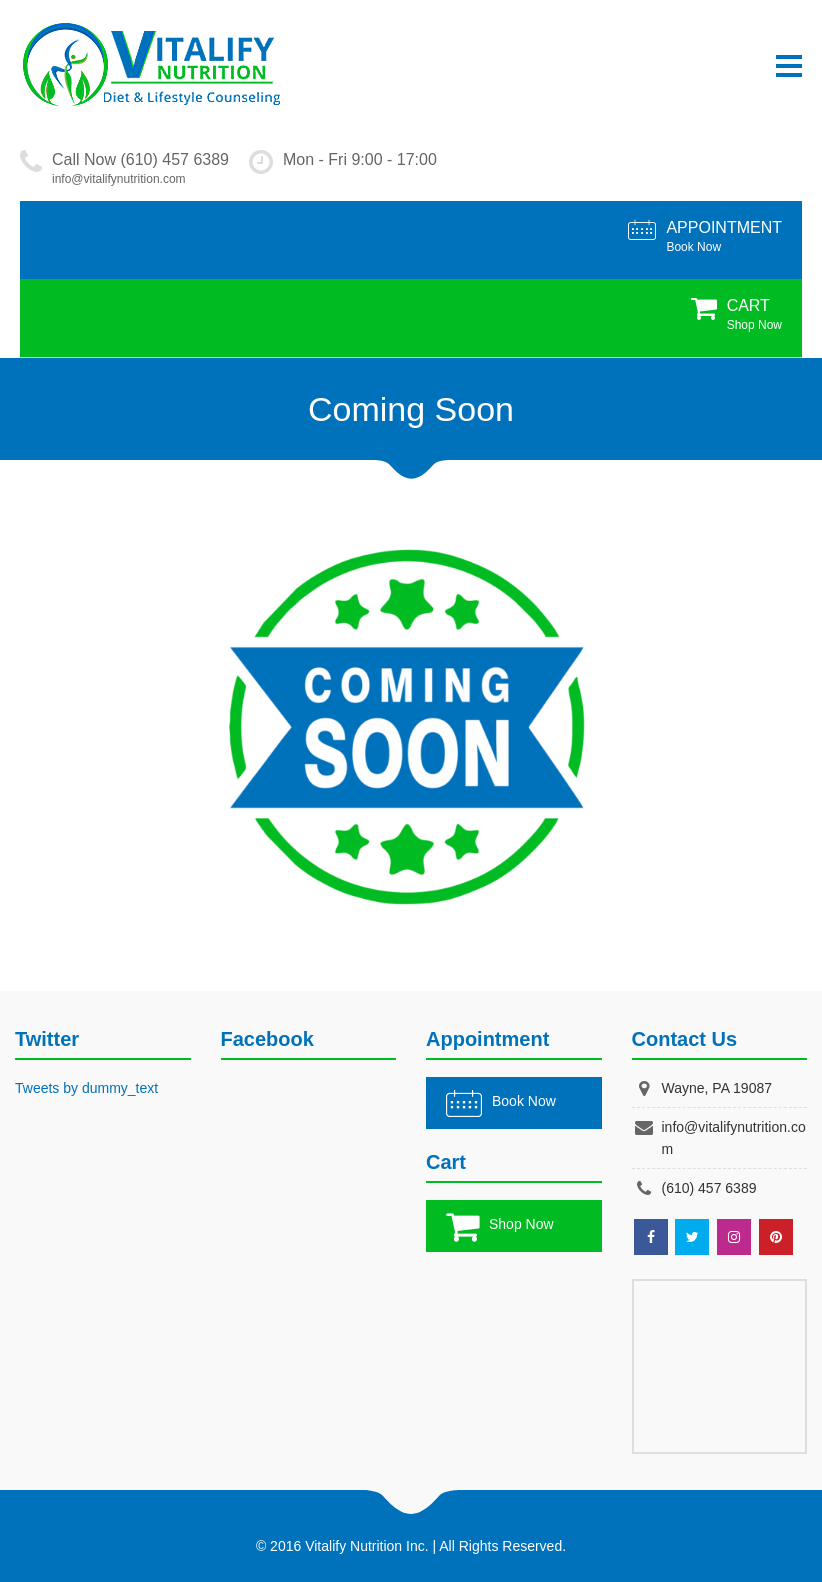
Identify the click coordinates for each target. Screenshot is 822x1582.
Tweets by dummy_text (86, 1088)
